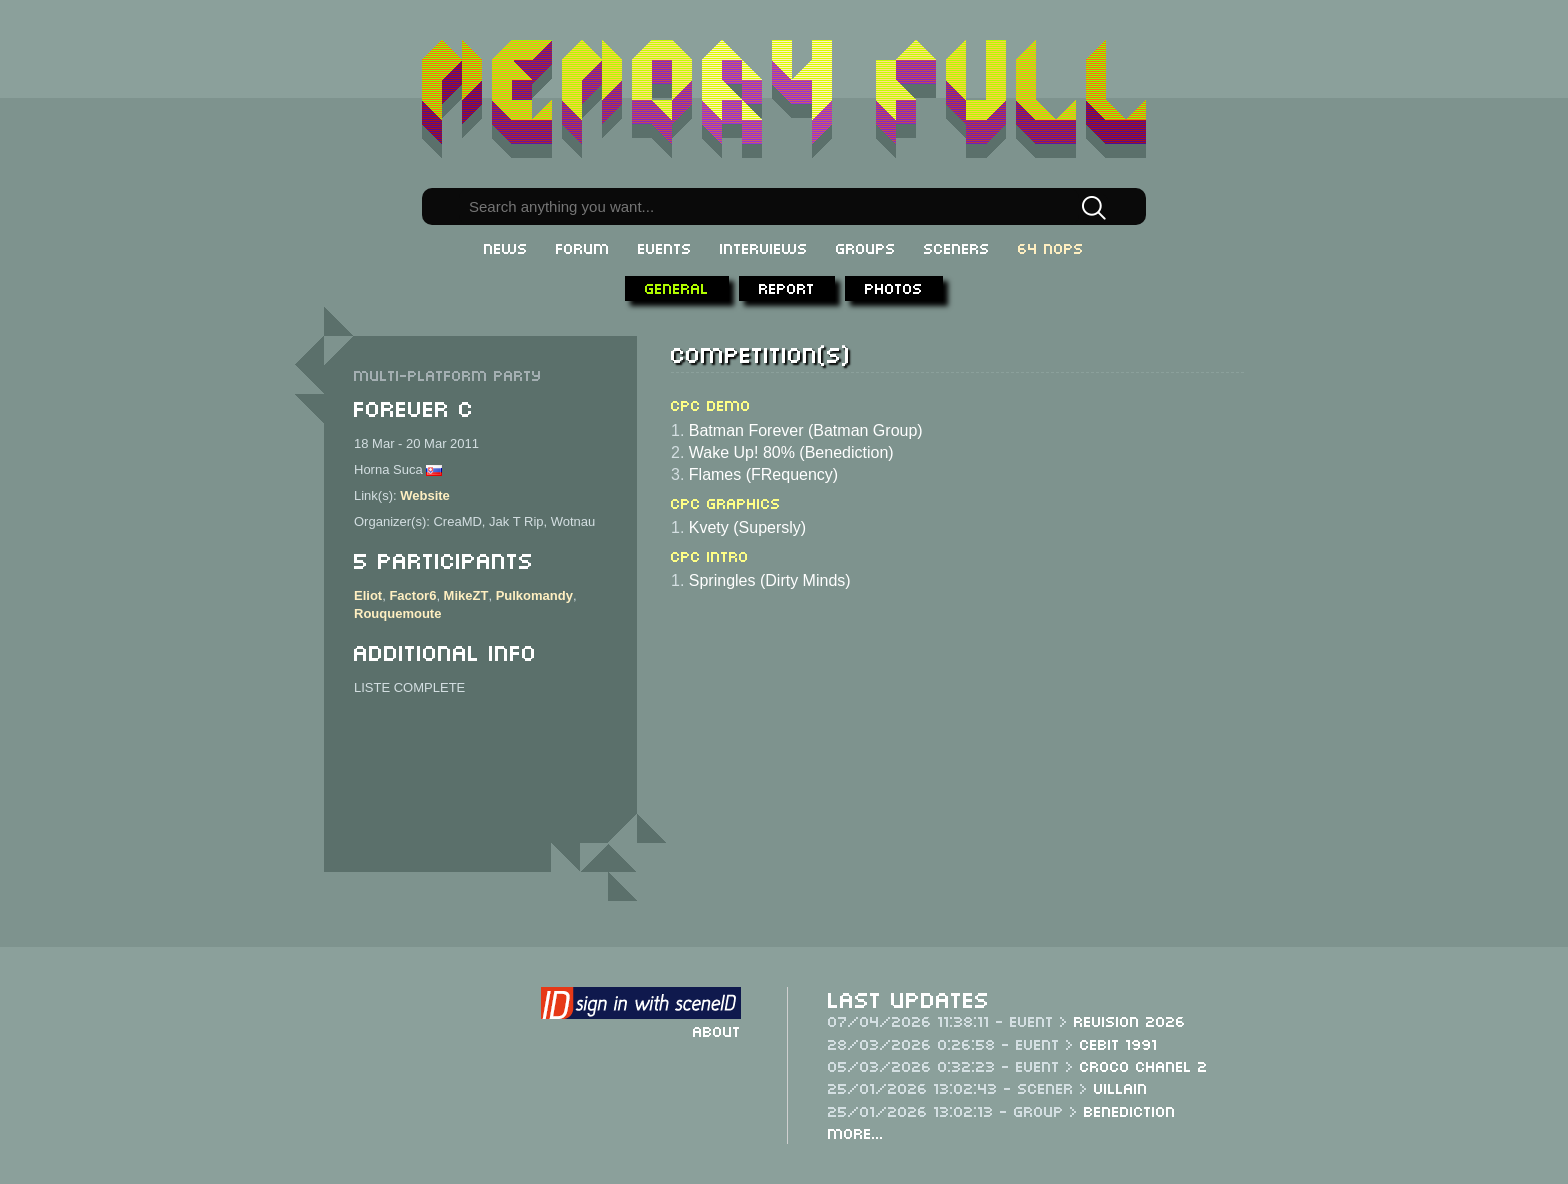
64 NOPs (1051, 247)
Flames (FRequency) (763, 474)
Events (665, 247)
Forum (583, 247)
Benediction (1130, 1110)
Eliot (368, 595)
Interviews (764, 247)
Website (425, 495)
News (506, 247)
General (677, 287)
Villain (1121, 1087)
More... (856, 1132)
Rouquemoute (397, 613)
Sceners (957, 247)
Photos (894, 287)
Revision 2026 (1130, 1020)
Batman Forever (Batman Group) (806, 430)
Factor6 (412, 595)
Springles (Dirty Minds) (770, 580)
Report (787, 287)
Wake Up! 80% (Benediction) (791, 452)
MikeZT (466, 595)
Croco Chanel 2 (1144, 1065)
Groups (866, 247)
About (717, 1030)
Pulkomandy (534, 595)
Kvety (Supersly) (747, 527)
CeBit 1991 (1119, 1043)
